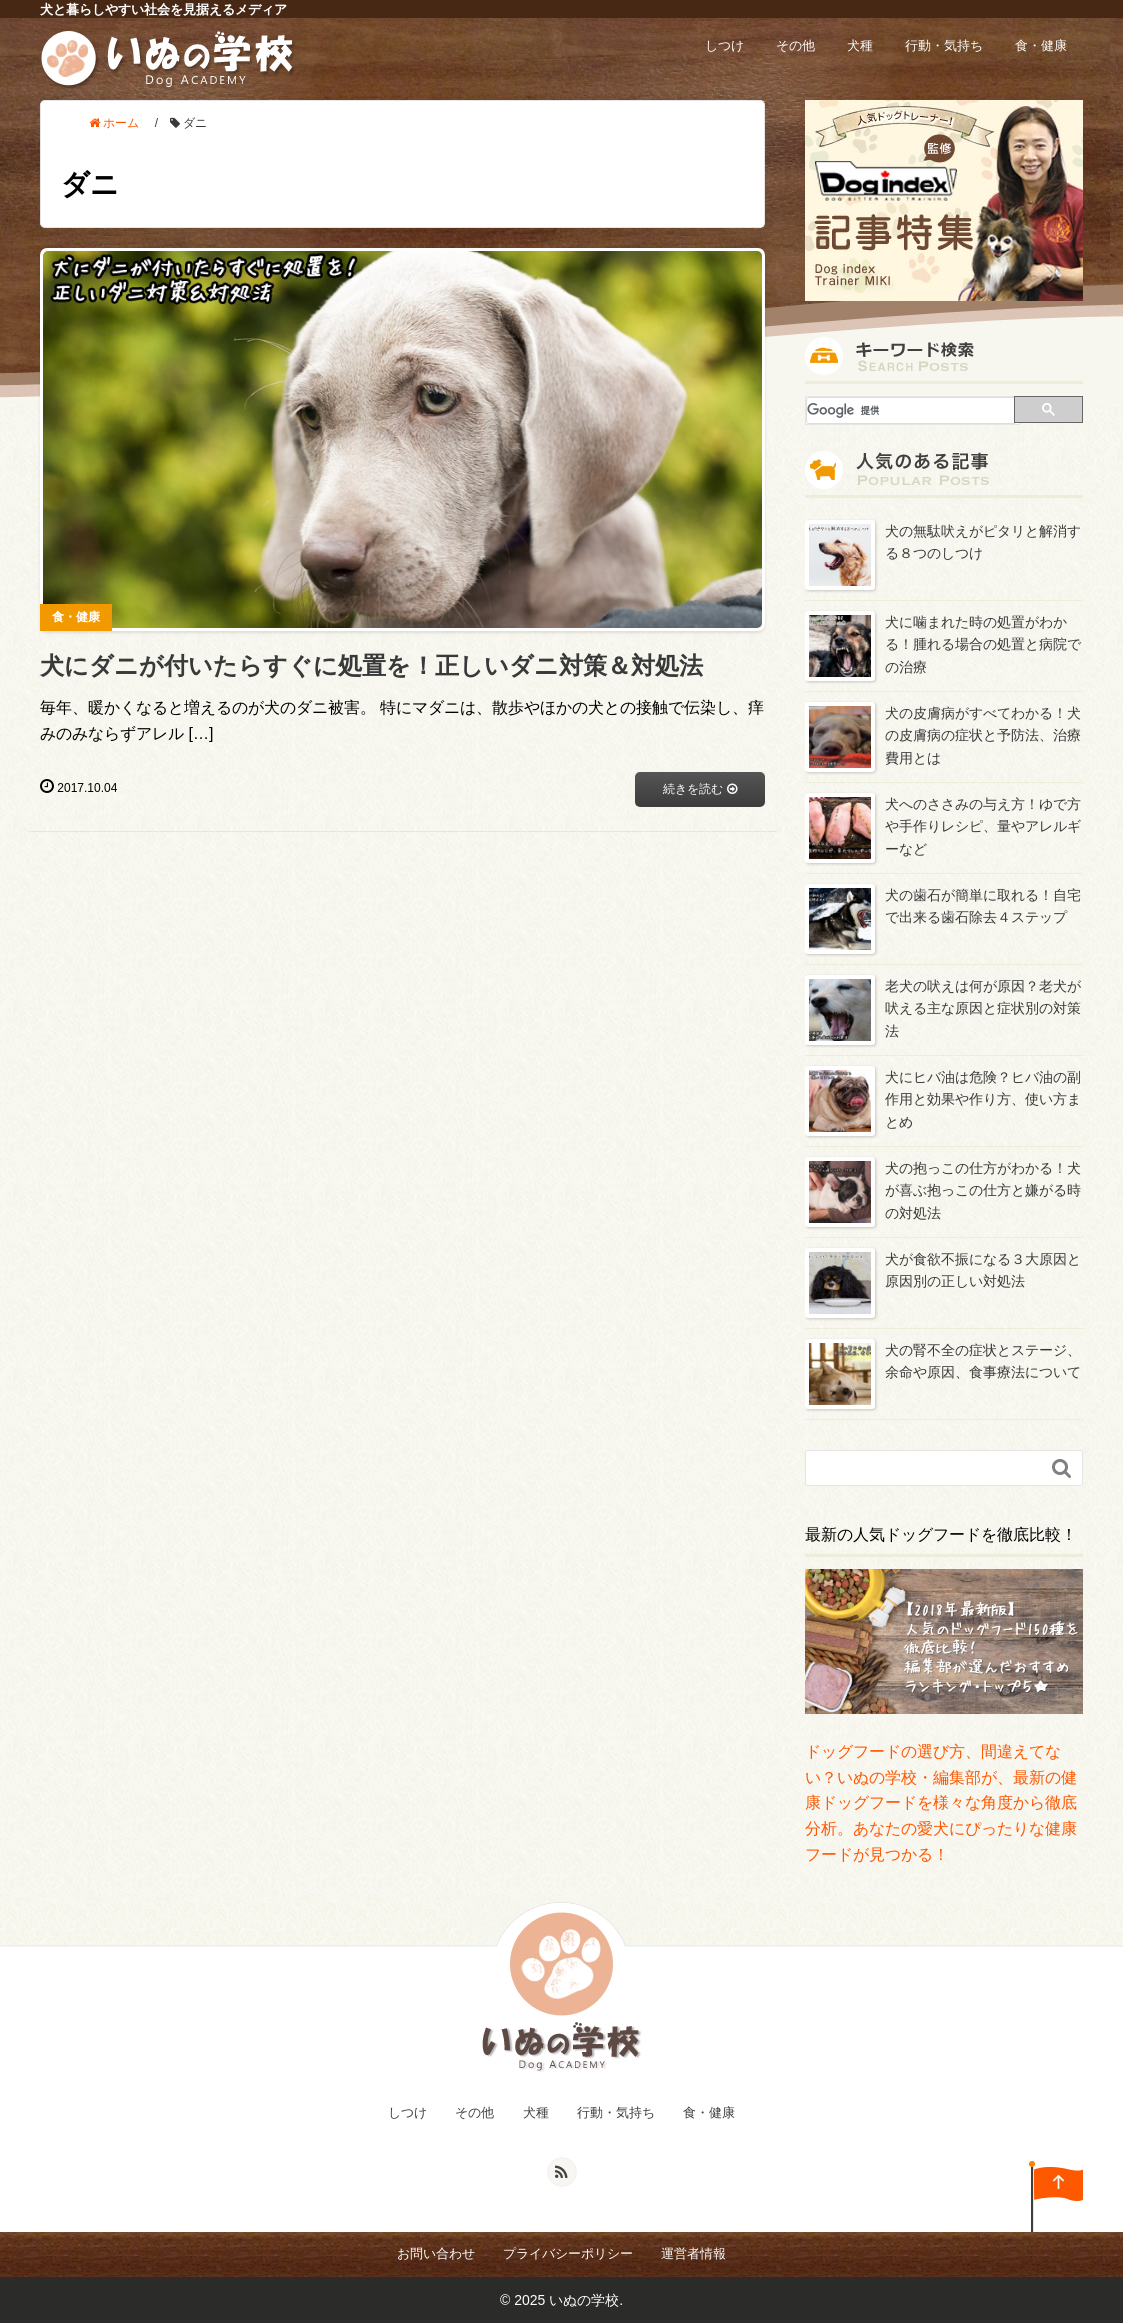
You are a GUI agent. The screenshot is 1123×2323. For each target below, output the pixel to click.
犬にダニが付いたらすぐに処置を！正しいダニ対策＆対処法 (371, 665)
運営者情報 (693, 2253)
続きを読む (699, 788)
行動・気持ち (944, 45)
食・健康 (1041, 45)
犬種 (860, 45)
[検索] (911, 410)
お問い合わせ (436, 2253)
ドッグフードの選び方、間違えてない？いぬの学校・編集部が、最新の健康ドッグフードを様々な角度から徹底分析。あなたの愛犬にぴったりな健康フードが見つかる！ (941, 1802)
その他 (795, 45)
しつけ (724, 45)
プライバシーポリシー (568, 2253)
